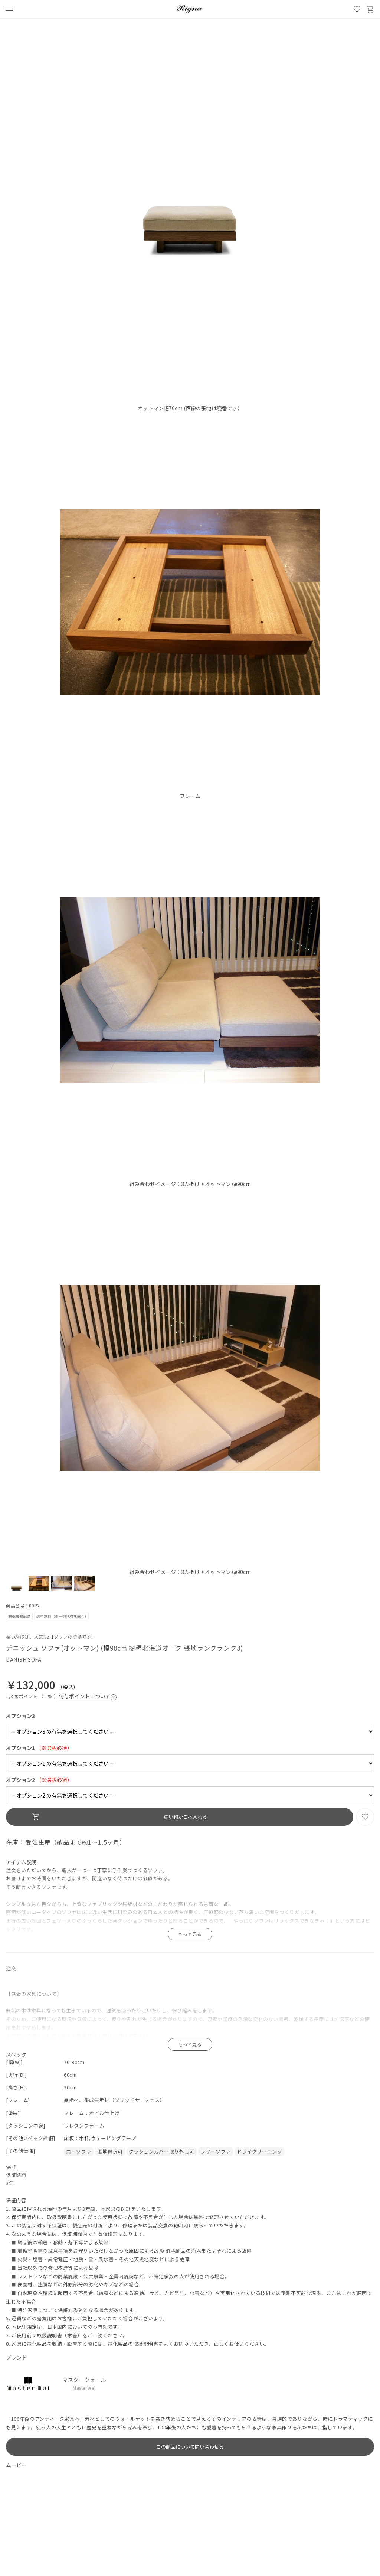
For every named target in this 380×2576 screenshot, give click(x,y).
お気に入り (357, 9)
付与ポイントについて (88, 1696)
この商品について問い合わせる (190, 2446)
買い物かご (370, 9)
